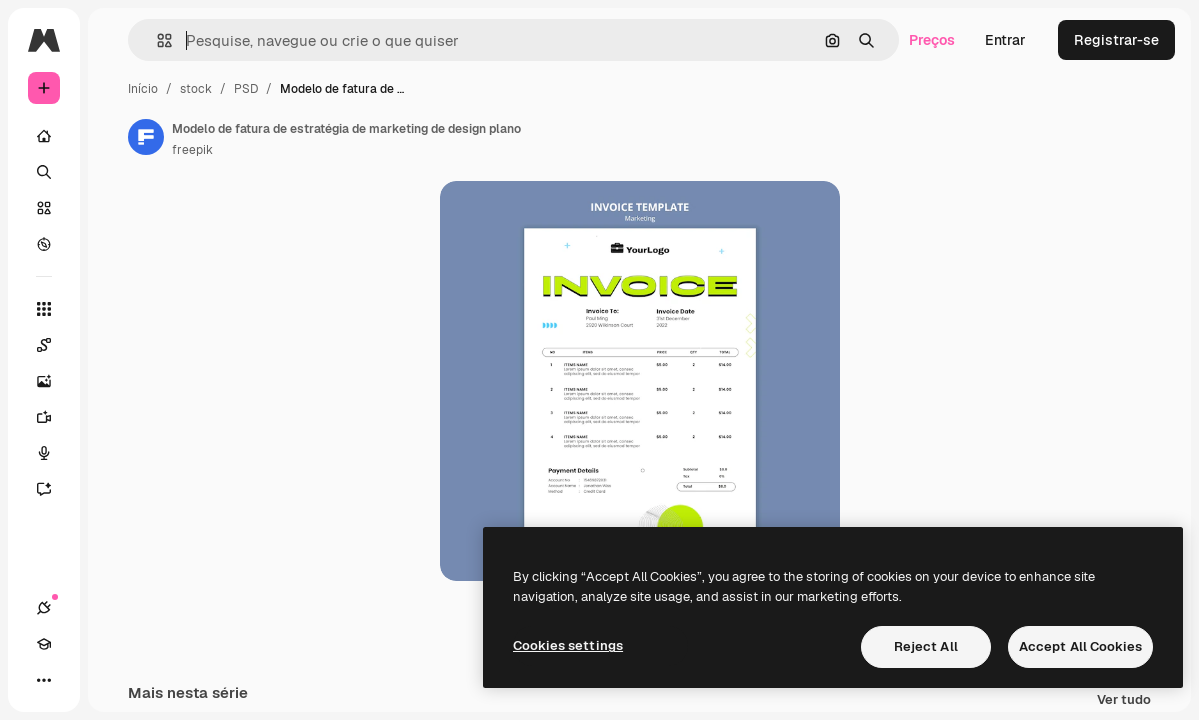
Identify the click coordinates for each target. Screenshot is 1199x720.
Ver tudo (1124, 700)
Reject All (926, 646)
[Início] (44, 136)
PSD (246, 89)
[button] (156, 40)
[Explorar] (44, 244)
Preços (932, 40)
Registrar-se (1116, 40)
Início (143, 89)
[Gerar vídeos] (54, 417)
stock (196, 89)
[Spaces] (54, 345)
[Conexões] (44, 608)
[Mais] (44, 680)
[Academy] (44, 644)
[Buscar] (44, 172)
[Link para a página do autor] (146, 137)
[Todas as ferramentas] (44, 309)
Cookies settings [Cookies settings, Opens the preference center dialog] (568, 645)
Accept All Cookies (1080, 646)
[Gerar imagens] (54, 381)
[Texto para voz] (54, 453)
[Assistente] (54, 489)
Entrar (1005, 40)
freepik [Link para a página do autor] (192, 150)
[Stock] (44, 208)
